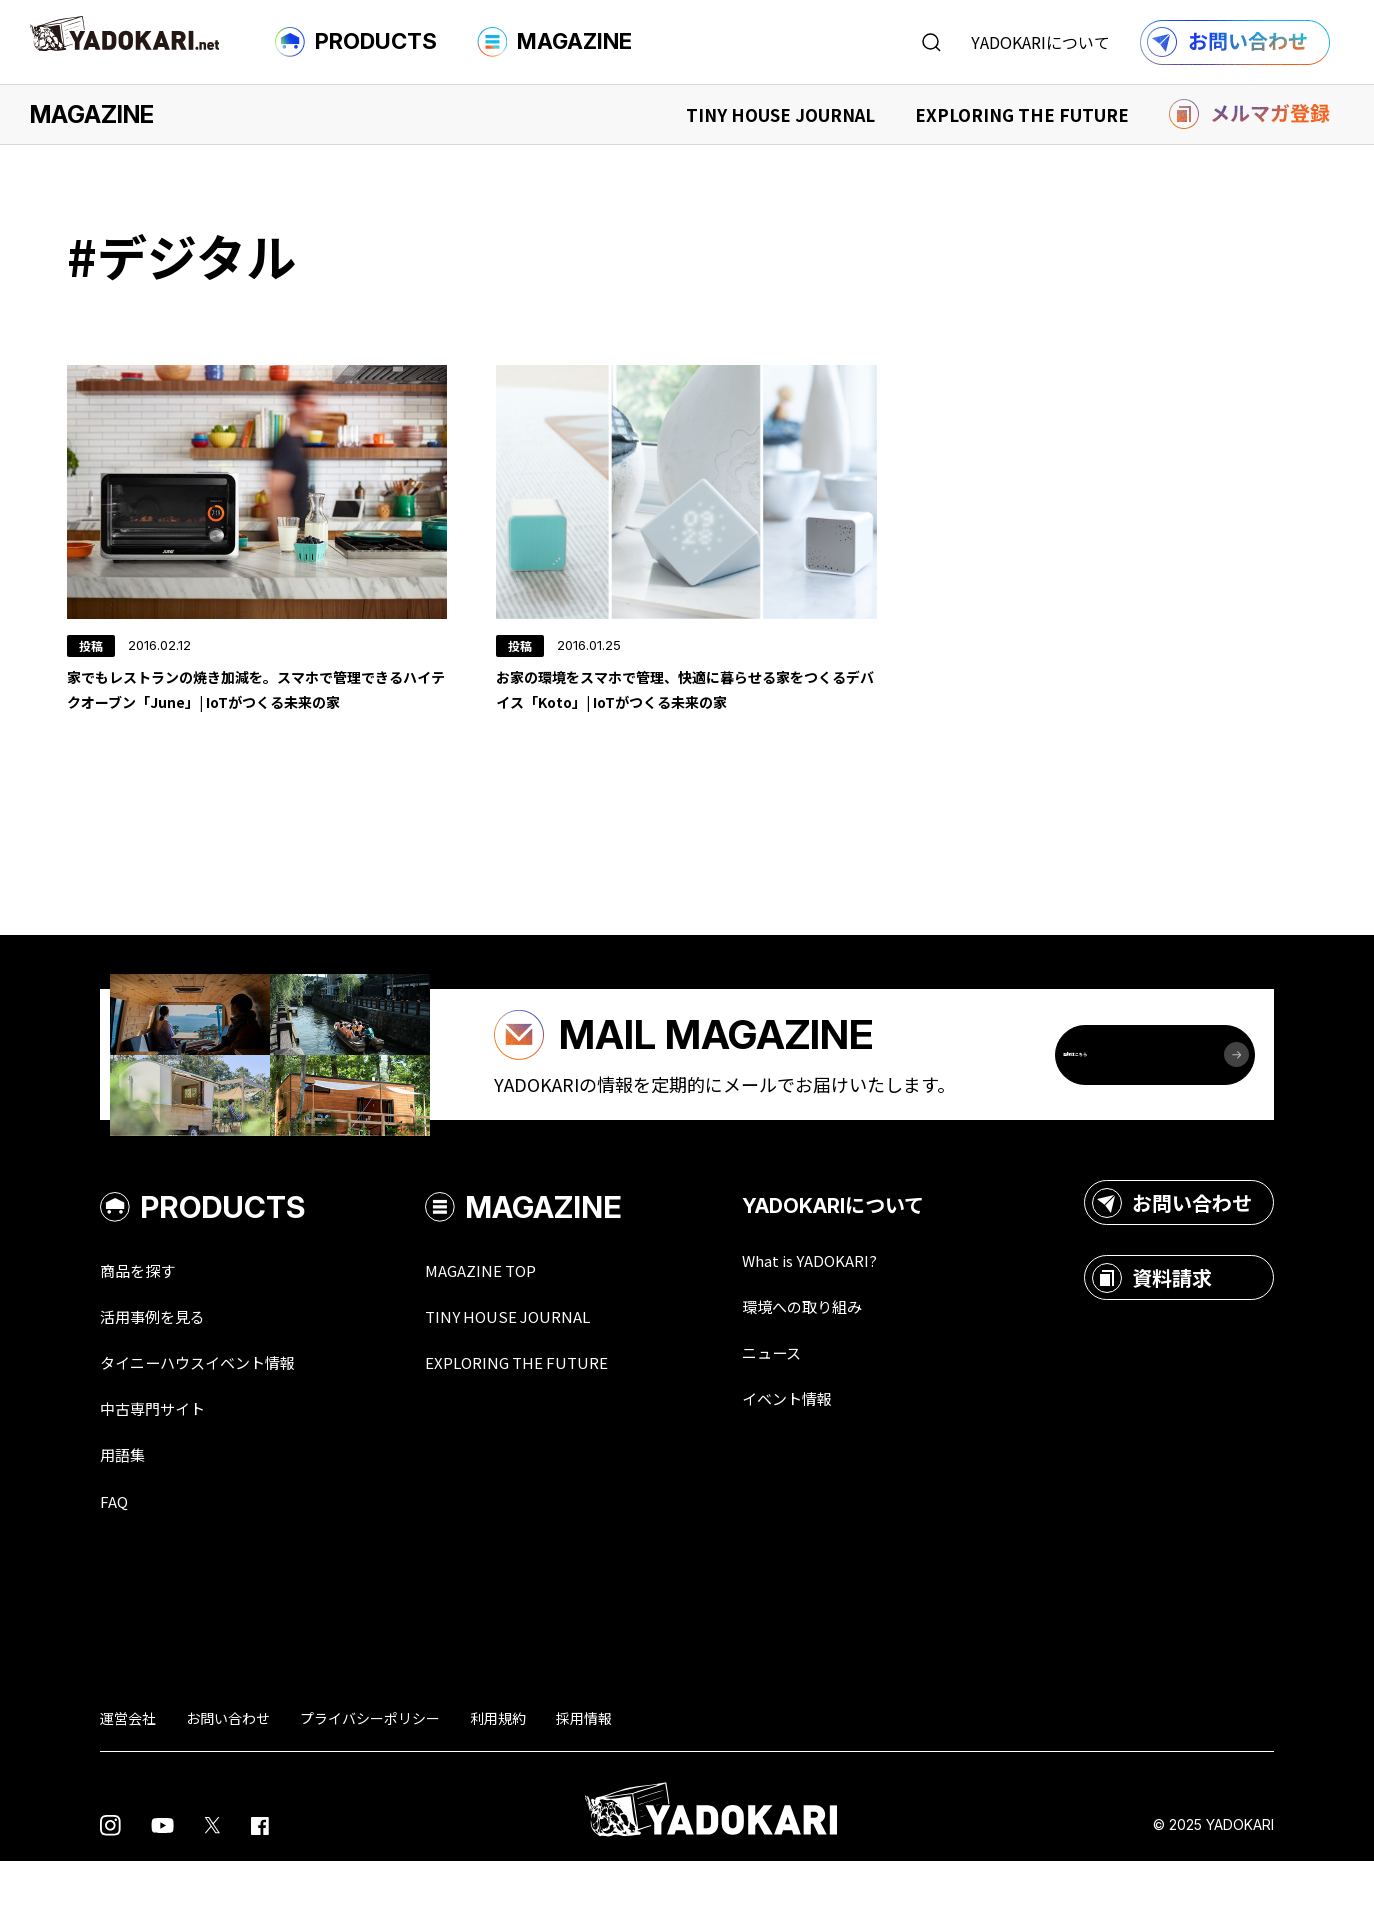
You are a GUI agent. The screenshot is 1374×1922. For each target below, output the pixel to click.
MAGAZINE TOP (517, 1320)
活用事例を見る (163, 1368)
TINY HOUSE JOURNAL (780, 114)
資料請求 (1152, 1327)
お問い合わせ (1172, 1252)
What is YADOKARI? (865, 1310)
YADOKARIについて (1040, 42)
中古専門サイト (163, 1464)
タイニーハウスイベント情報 (217, 1416)
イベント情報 (840, 1454)
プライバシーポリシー (370, 1778)
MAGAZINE (554, 42)
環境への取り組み (858, 1358)
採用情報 (584, 1778)
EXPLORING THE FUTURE (1022, 114)
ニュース (821, 1406)
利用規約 (498, 1778)
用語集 (127, 1512)
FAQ (116, 1560)
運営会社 (128, 1778)
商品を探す (145, 1320)
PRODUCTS (356, 42)
